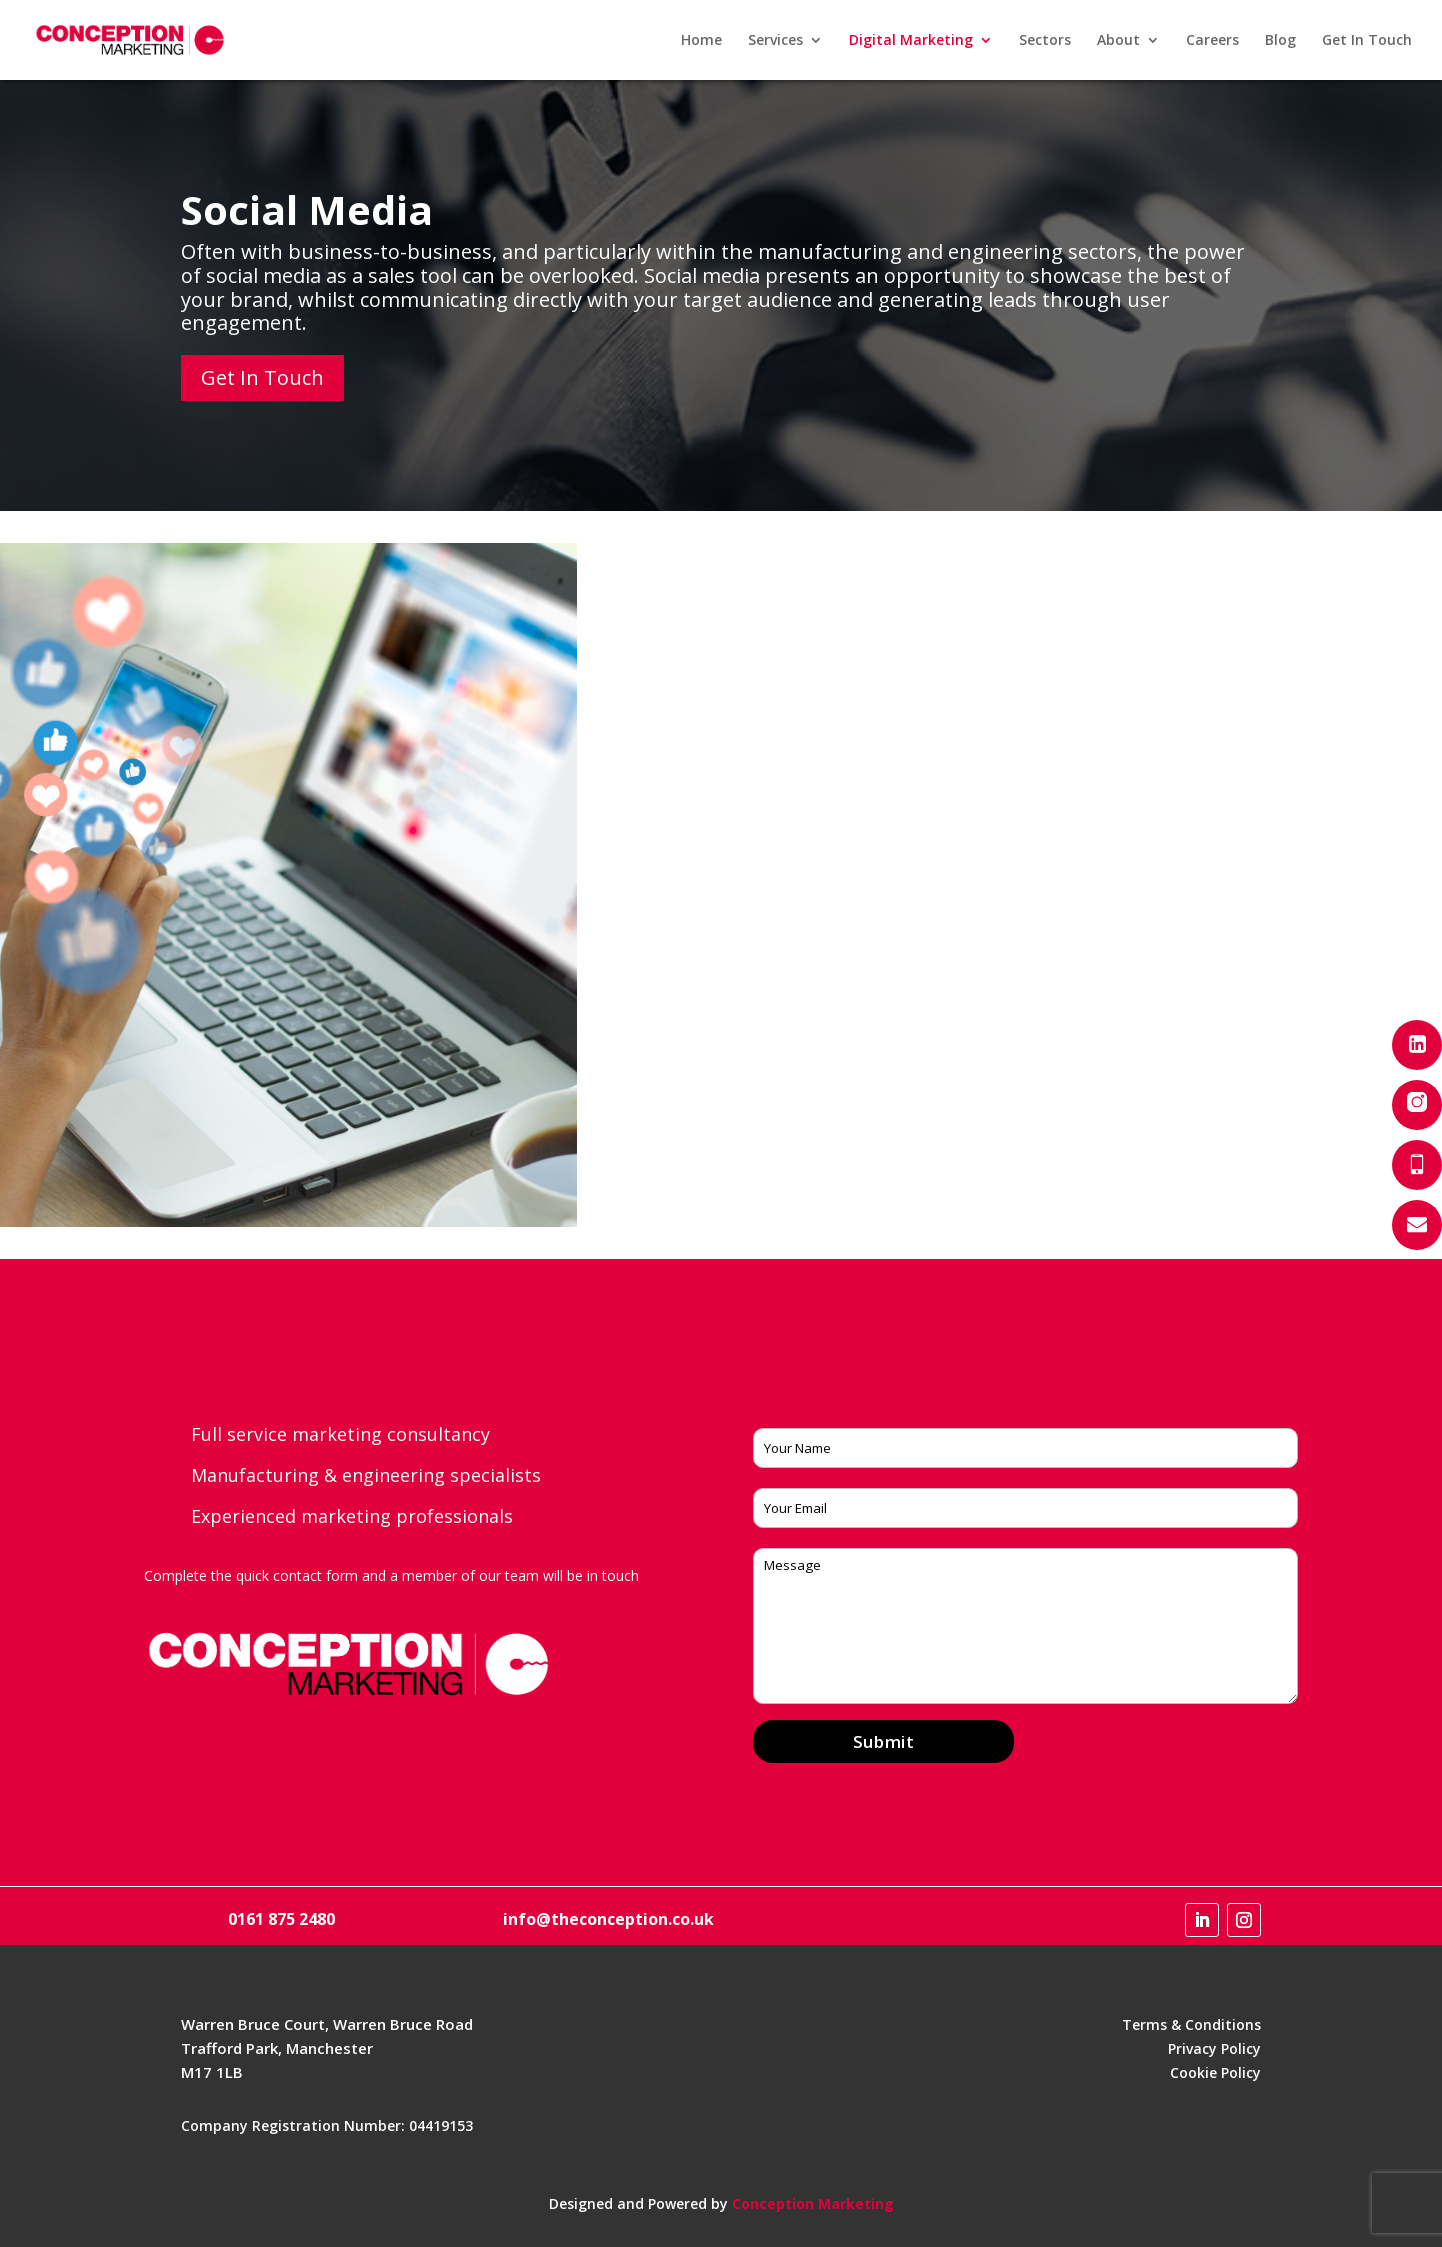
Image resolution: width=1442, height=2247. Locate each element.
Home (701, 41)
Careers (1212, 41)
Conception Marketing (813, 2203)
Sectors (1045, 41)
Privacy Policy (1214, 2048)
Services (775, 41)
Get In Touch (1367, 41)
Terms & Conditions (1191, 2024)
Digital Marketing (911, 41)
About (1118, 41)
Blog (1280, 41)
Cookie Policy (1215, 2072)
